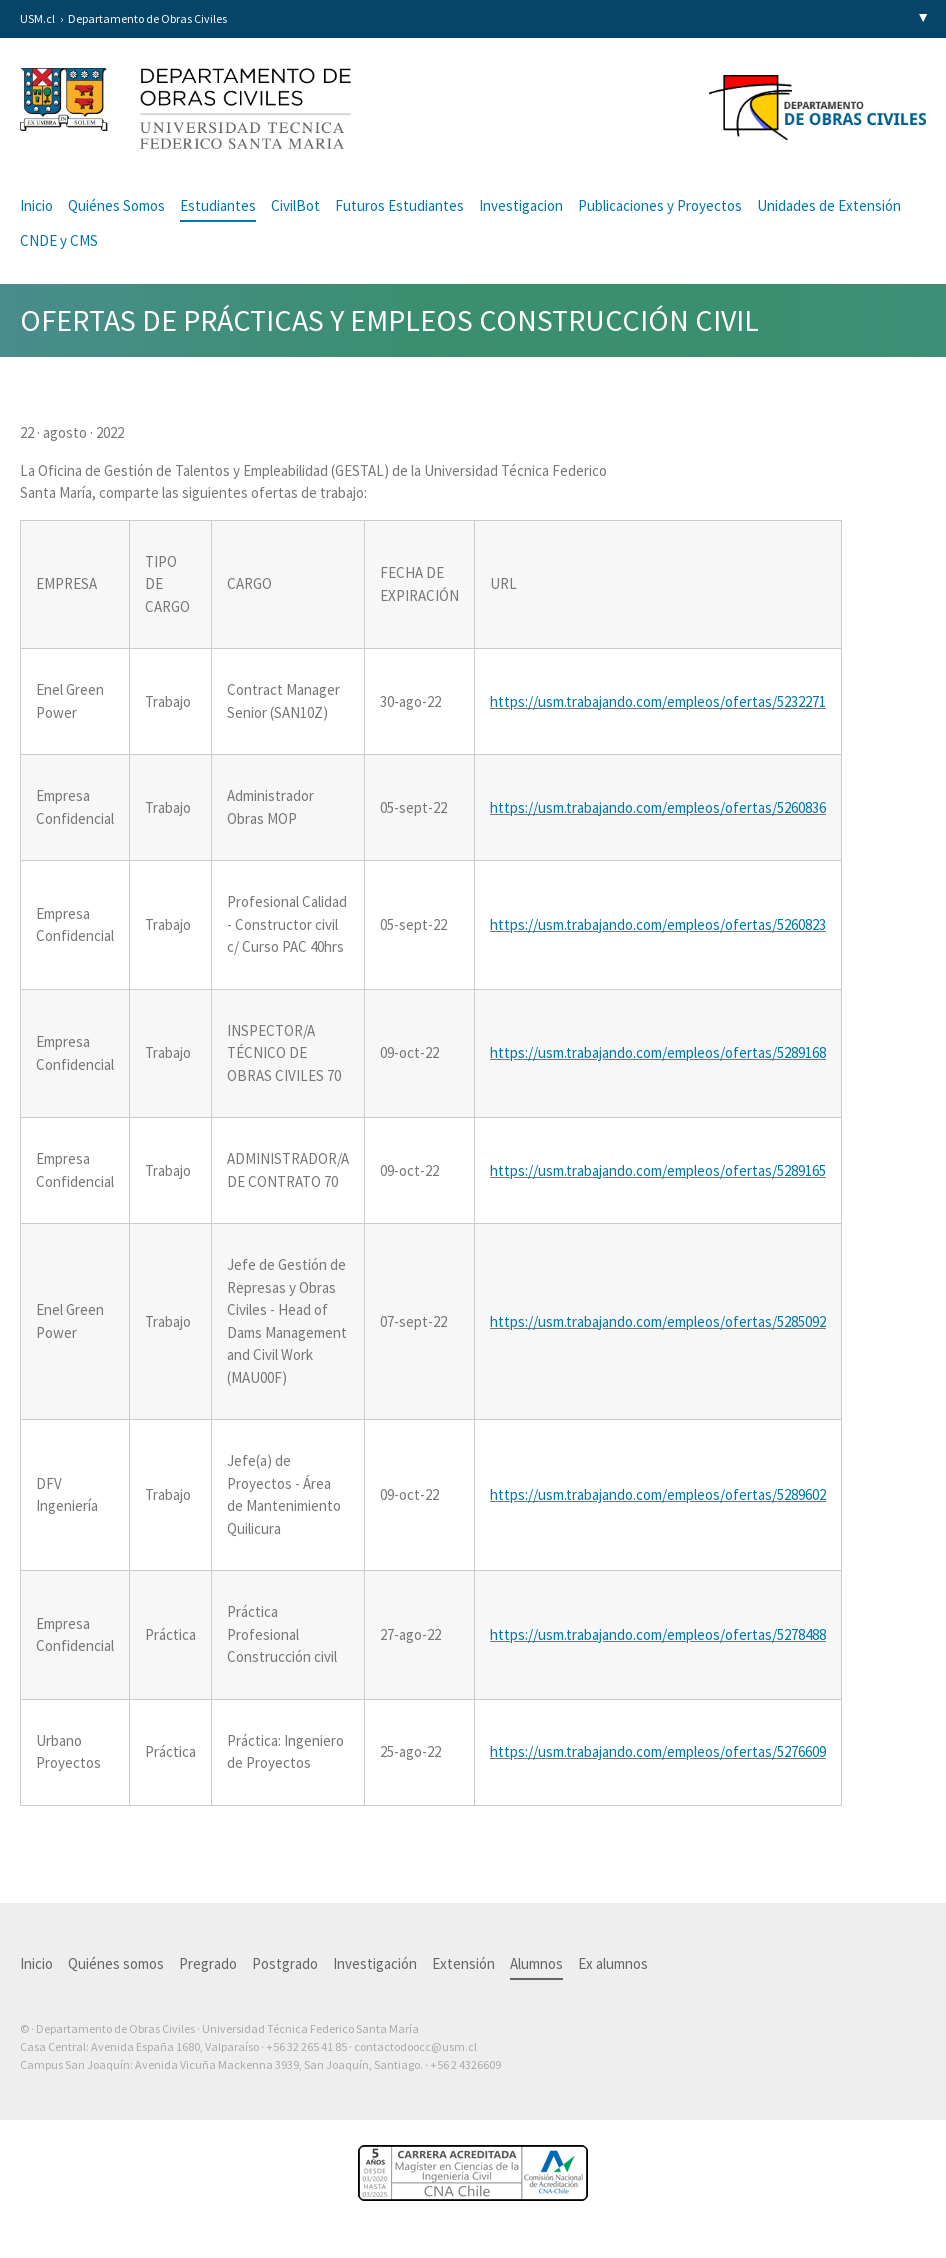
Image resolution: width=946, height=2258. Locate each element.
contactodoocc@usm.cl (415, 2046)
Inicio (36, 205)
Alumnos (536, 1963)
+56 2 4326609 (465, 2064)
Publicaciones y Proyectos (660, 205)
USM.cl (37, 18)
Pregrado (208, 1963)
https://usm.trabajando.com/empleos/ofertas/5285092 (658, 1321)
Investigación (375, 1963)
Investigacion (521, 205)
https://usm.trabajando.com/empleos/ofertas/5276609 (658, 1751)
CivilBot (295, 205)
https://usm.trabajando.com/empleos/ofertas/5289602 (658, 1494)
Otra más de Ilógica (868, 2096)
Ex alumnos (613, 1963)
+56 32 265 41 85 (306, 2046)
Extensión (463, 1963)
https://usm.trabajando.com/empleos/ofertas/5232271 (658, 701)
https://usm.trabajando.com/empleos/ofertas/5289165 (658, 1170)
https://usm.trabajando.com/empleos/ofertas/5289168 (658, 1052)
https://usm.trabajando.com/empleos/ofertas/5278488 (658, 1634)
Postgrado (285, 1963)
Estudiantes (218, 205)
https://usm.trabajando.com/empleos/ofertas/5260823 (658, 924)
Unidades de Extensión (829, 205)
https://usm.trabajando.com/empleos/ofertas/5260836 (658, 807)
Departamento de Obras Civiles (147, 18)
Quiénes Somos (116, 205)
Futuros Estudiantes (399, 205)
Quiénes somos (116, 1963)
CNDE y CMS (59, 240)
